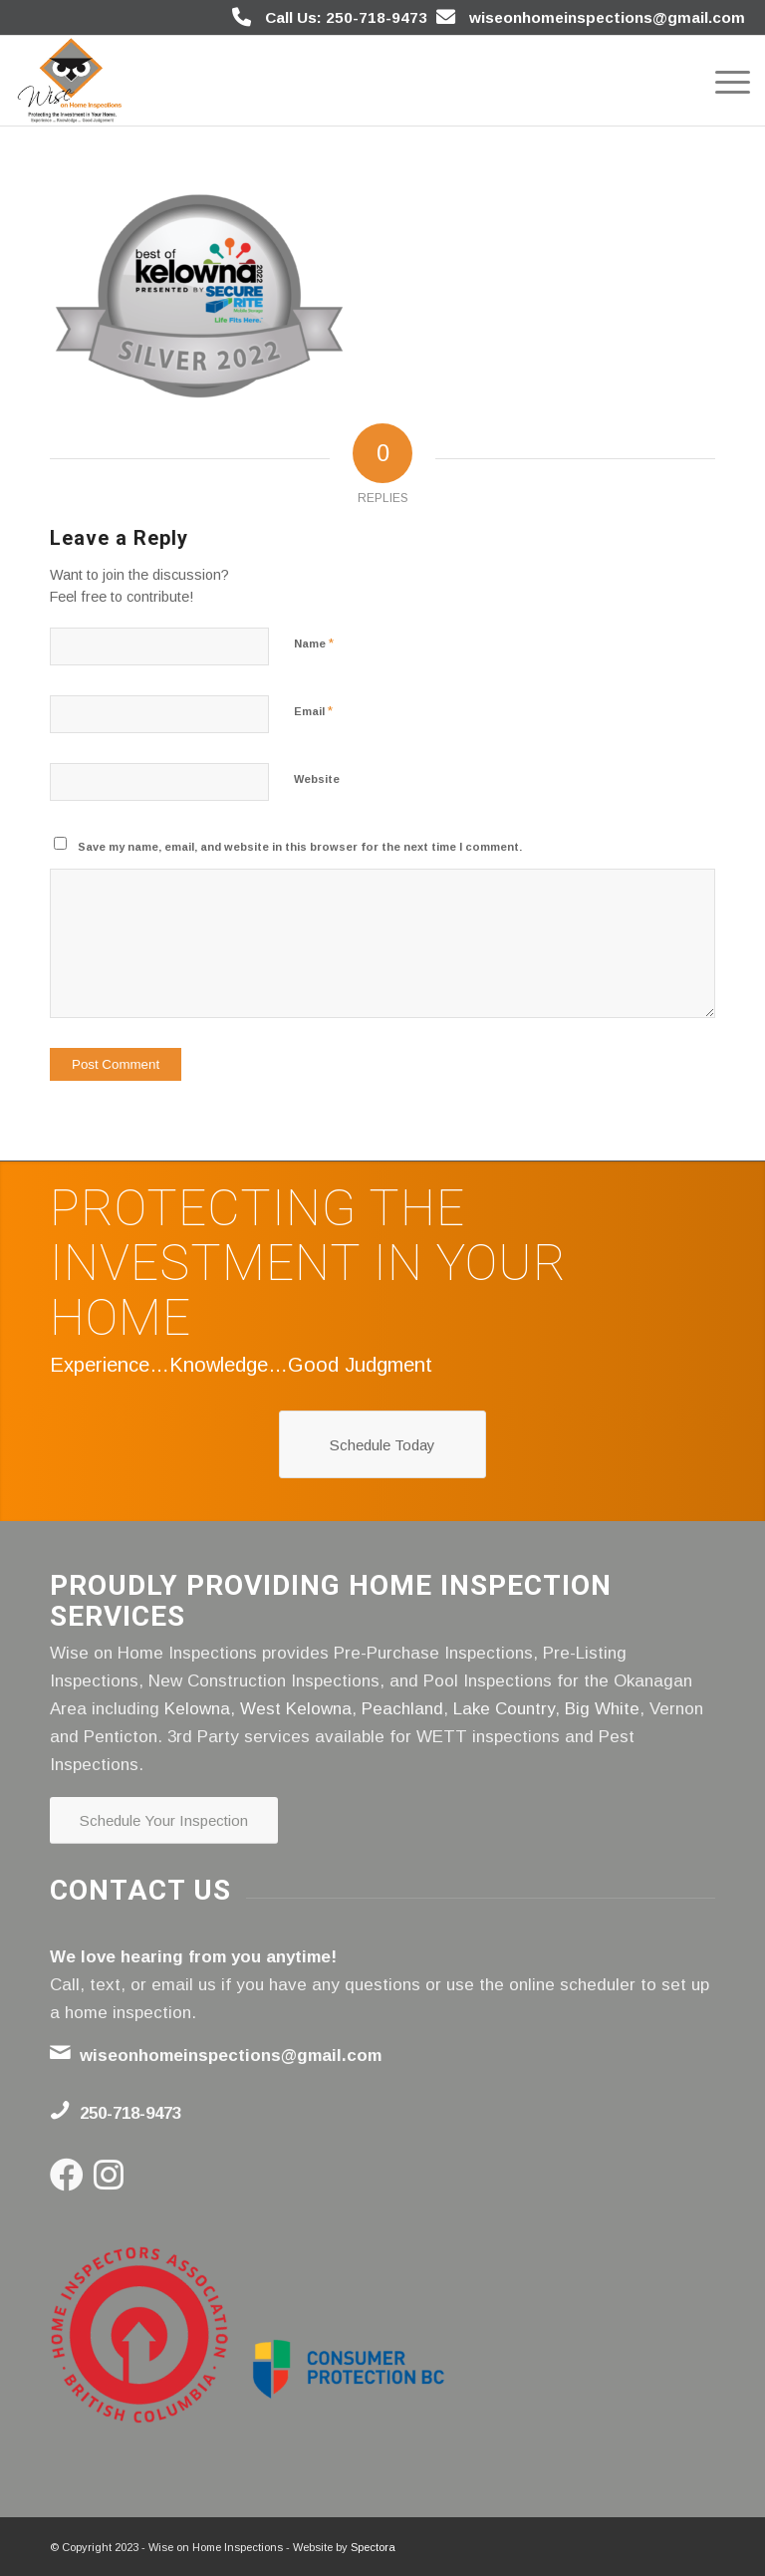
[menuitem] (722, 81)
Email (313, 710)
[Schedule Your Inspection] (164, 1820)
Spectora (373, 2547)
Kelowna (197, 1708)
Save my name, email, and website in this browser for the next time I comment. (300, 847)
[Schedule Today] (382, 1444)
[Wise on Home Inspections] (70, 81)
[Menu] (722, 81)
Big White (602, 1708)
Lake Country (504, 1708)
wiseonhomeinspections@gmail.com (607, 17)
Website (317, 779)
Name (314, 643)
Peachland (402, 1708)
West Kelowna (296, 1708)
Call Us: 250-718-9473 (346, 17)
